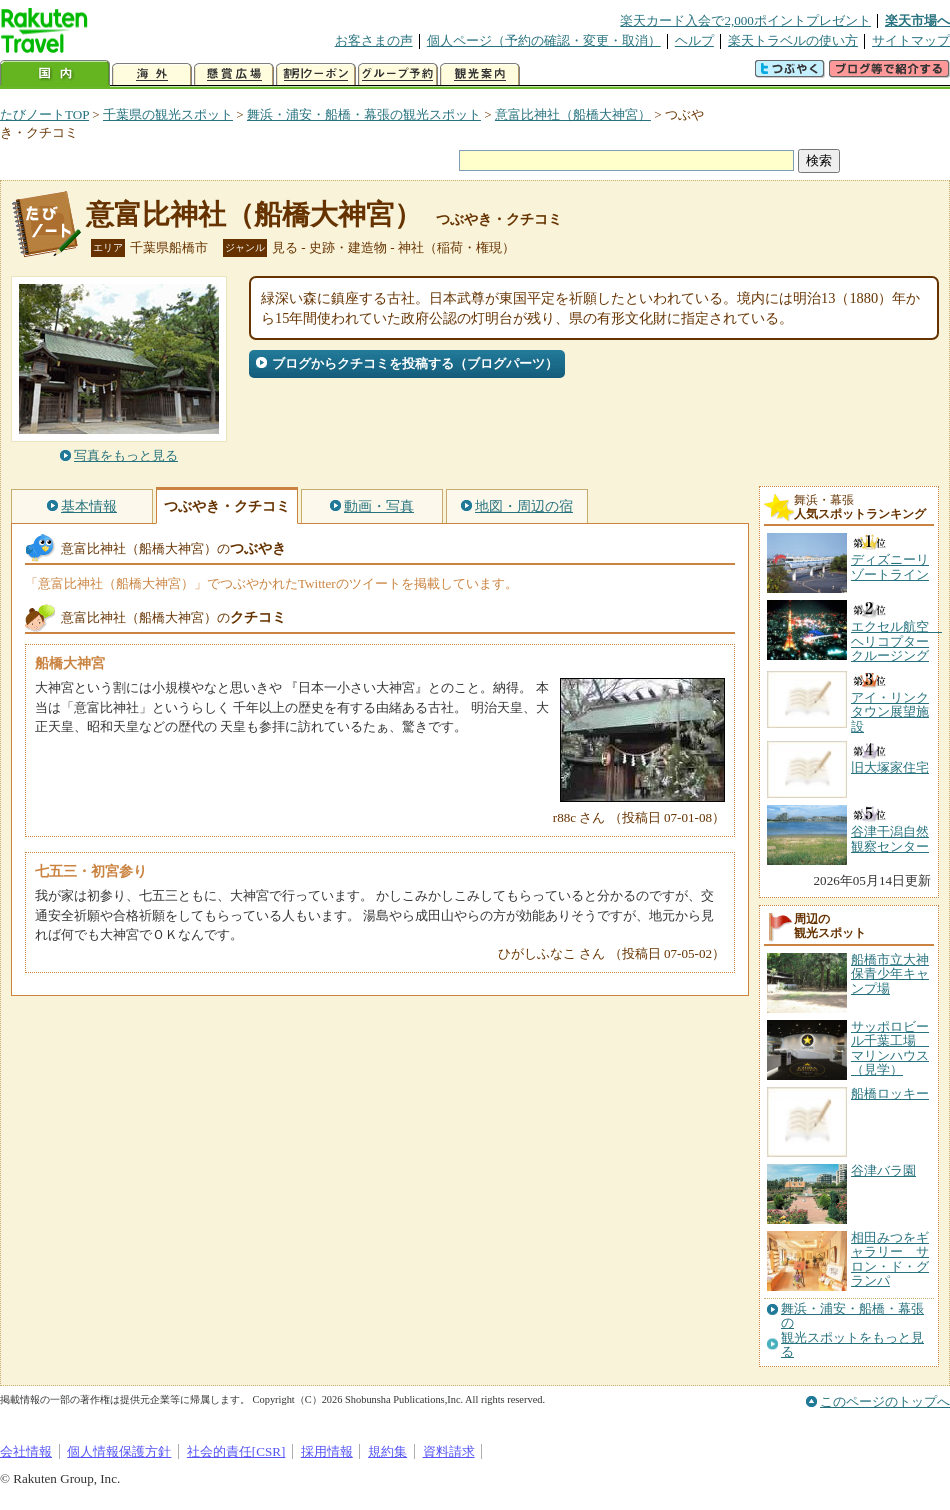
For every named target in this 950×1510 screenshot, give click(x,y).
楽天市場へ (917, 20)
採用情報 (327, 1451)
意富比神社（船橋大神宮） (573, 114)
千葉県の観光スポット (168, 114)
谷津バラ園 (883, 1170)
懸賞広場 (234, 74)
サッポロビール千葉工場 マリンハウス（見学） (890, 1048)
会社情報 (26, 1451)
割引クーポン (316, 74)
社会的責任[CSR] (236, 1451)
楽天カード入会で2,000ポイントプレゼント (745, 20)
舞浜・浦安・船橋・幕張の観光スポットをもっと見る (852, 1330)
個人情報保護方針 (119, 1451)
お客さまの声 (374, 40)
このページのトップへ (885, 1401)
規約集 (387, 1451)
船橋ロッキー (890, 1093)
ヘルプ (694, 40)
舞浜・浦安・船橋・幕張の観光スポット (364, 114)
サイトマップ (911, 40)
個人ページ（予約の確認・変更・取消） (544, 40)
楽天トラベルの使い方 (793, 40)
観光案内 (480, 74)
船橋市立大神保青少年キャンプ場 (890, 974)
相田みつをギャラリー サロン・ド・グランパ (890, 1259)
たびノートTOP (44, 114)
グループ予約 (398, 74)
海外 (152, 74)
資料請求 (449, 1451)
